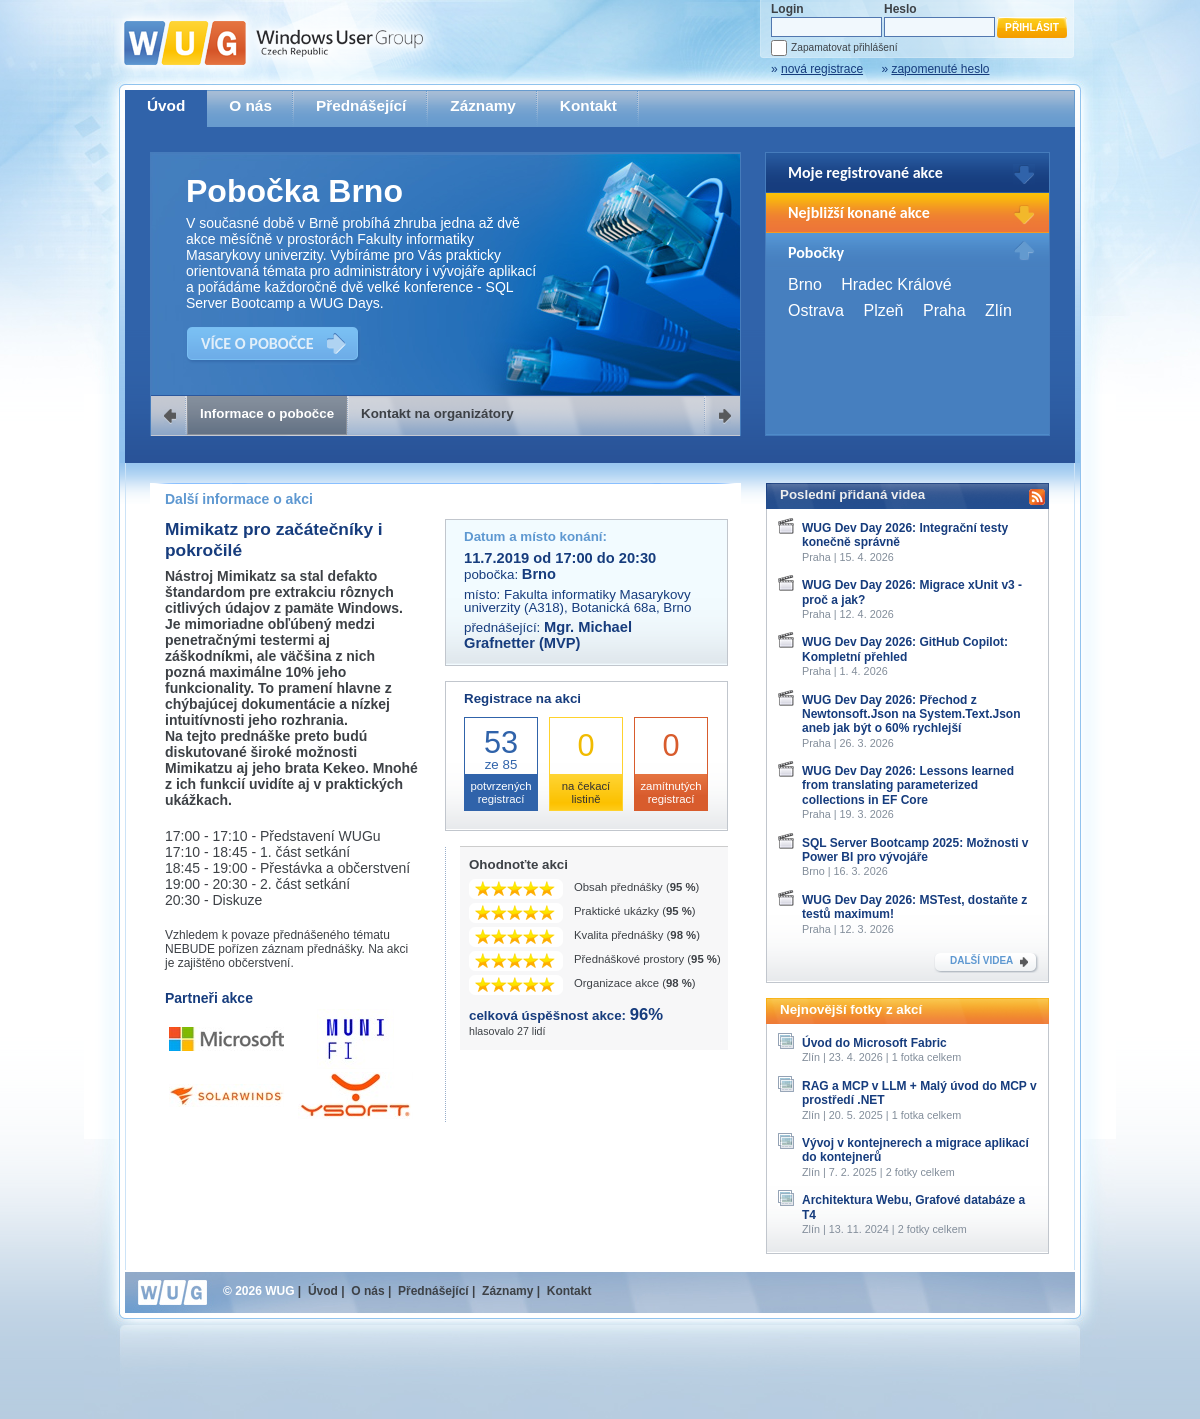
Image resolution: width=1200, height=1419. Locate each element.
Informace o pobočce (267, 413)
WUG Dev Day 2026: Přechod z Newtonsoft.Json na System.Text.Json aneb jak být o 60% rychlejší (911, 714)
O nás (250, 105)
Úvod (166, 105)
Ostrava (816, 310)
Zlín (998, 310)
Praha (944, 310)
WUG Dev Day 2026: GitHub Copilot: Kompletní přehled (905, 649)
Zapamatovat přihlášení (844, 47)
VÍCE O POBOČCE (257, 343)
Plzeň (883, 310)
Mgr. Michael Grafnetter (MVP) (548, 635)
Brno (805, 284)
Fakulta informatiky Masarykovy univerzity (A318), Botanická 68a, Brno (577, 601)
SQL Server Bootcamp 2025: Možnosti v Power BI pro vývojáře (915, 850)
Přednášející (361, 105)
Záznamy (483, 105)
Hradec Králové (896, 284)
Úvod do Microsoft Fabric (874, 1043)
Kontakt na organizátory (437, 413)
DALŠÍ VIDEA (981, 960)
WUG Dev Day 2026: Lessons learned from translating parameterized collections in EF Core (908, 785)
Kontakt (588, 105)
